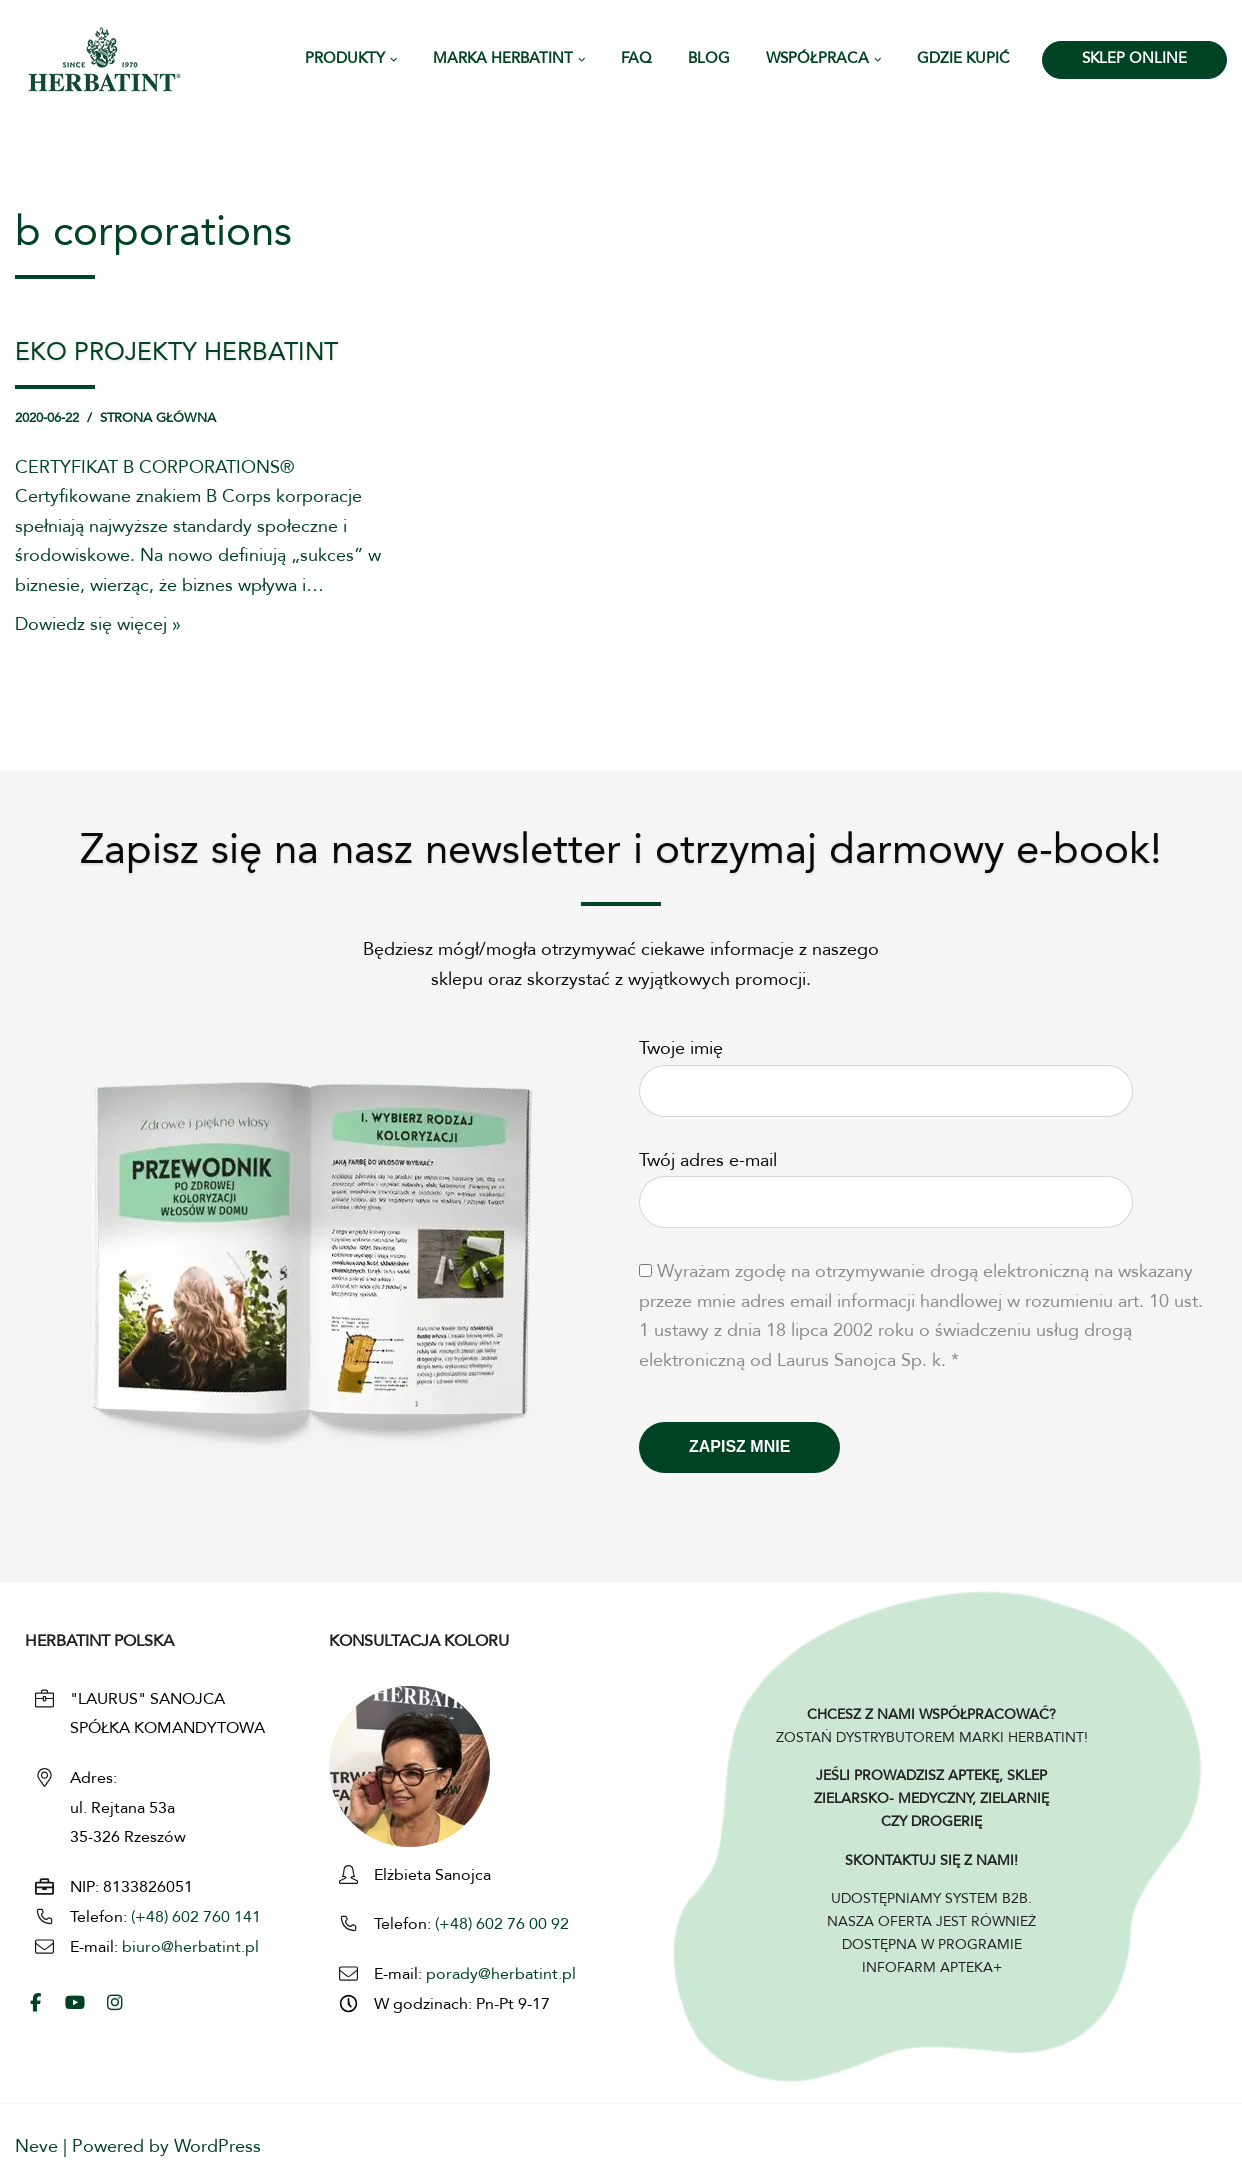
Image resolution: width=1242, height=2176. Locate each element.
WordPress (217, 2148)
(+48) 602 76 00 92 (500, 1927)
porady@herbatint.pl (501, 1977)
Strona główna (158, 419)
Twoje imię (886, 1072)
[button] (394, 60)
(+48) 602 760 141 (196, 1920)
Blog (709, 59)
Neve (36, 2148)
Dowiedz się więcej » (98, 628)
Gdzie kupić (963, 59)
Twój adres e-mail (886, 1183)
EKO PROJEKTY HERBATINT (176, 353)
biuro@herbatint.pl (190, 1949)
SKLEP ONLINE (1134, 59)
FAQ (636, 59)
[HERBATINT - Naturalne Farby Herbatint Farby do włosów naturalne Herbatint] (104, 59)
